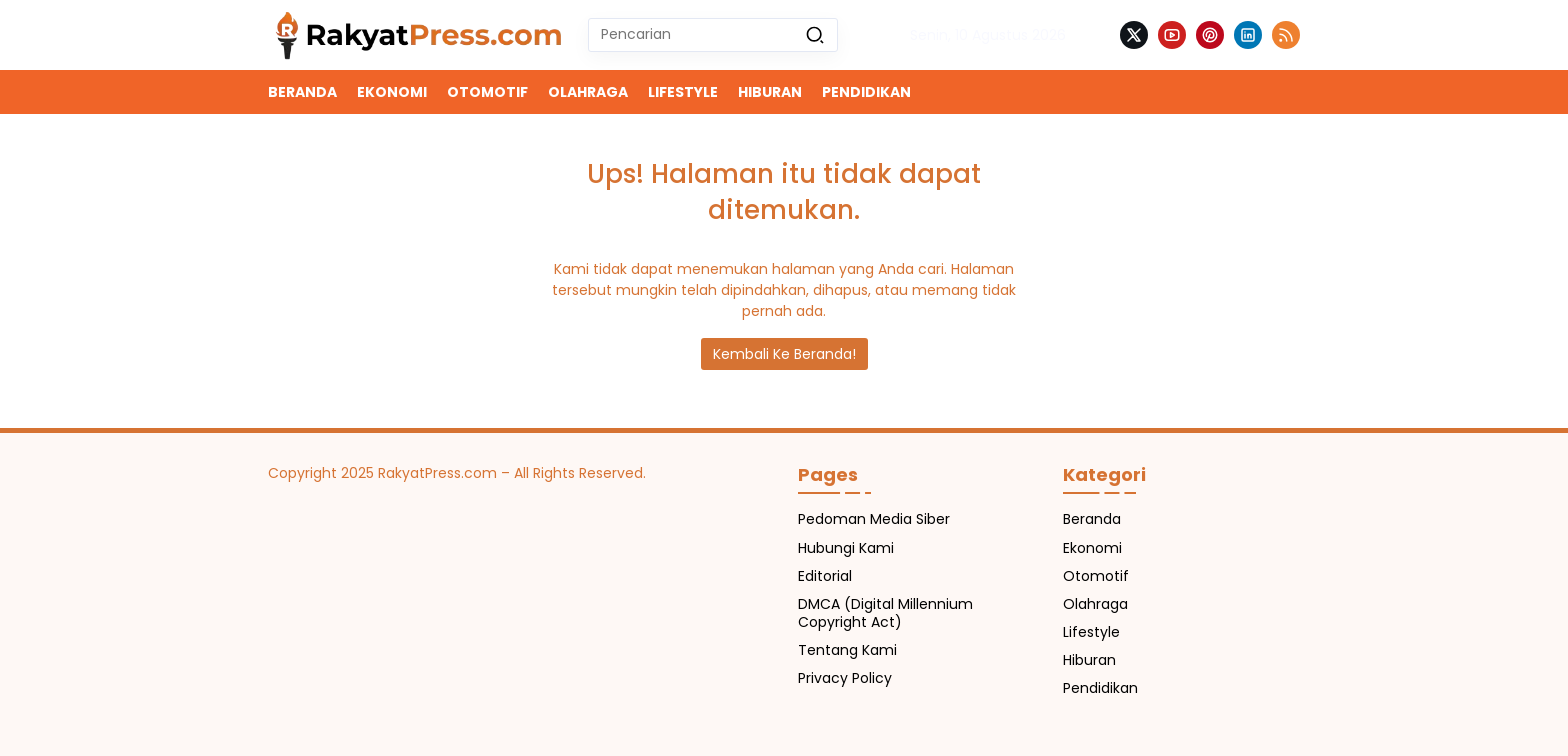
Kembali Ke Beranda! (784, 354)
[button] (815, 35)
